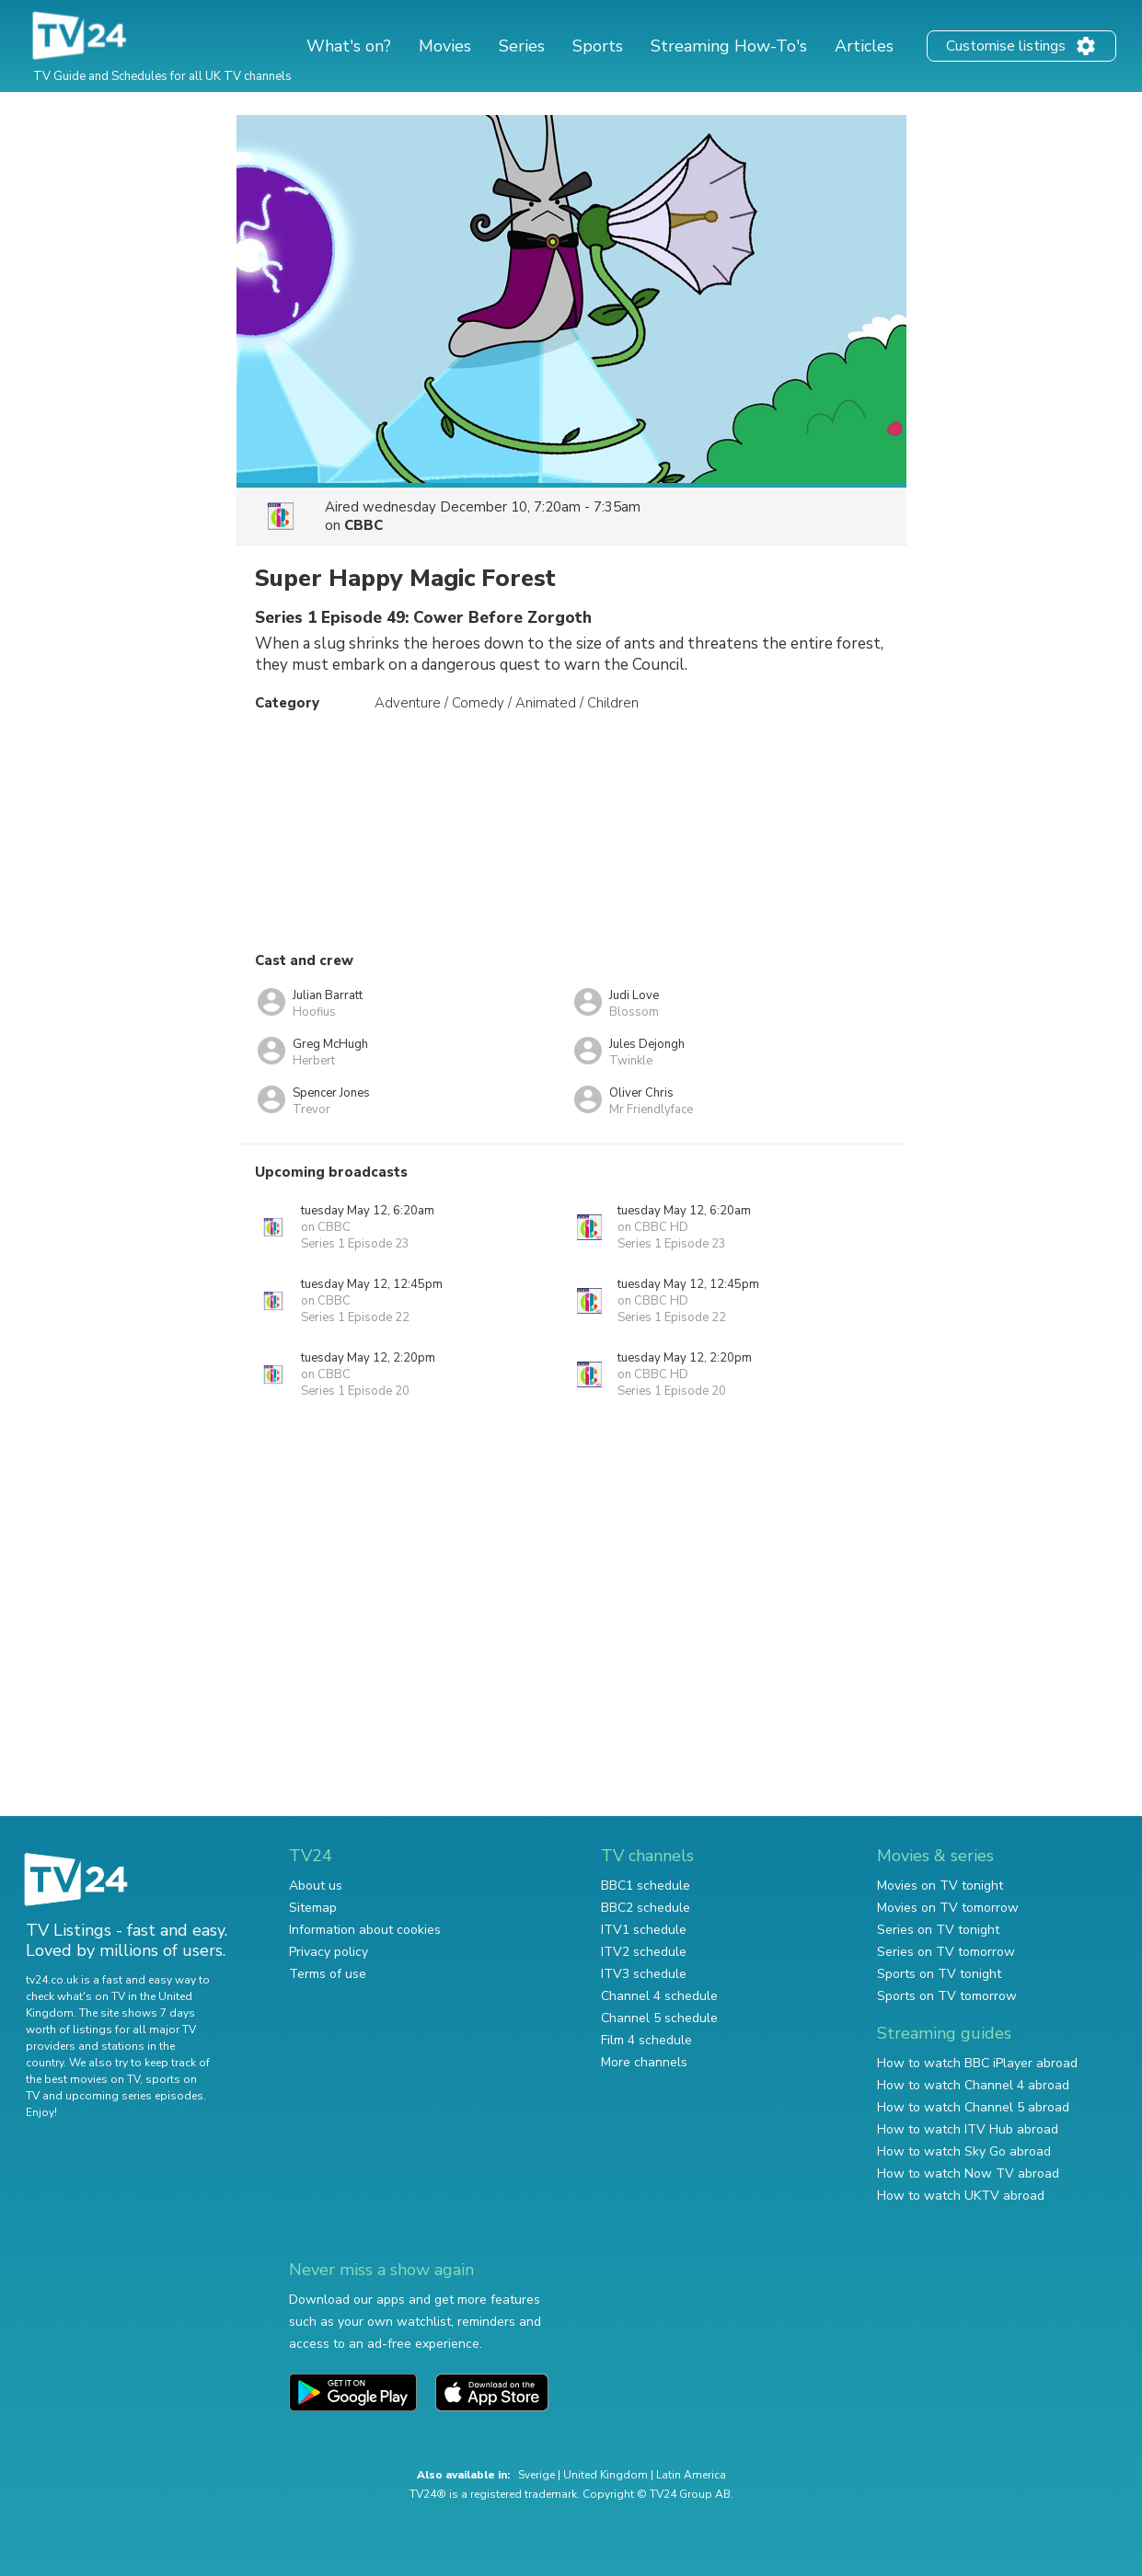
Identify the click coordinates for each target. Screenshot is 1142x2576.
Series (522, 46)
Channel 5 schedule (659, 2018)
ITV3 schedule (643, 1974)
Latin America (691, 2474)
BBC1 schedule (645, 1885)
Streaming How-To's (729, 46)
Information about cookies (365, 1929)
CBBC (363, 525)
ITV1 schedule (643, 1929)
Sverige (536, 2474)
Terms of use (327, 1974)
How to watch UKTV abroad (960, 2195)
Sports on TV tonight (939, 1974)
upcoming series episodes (134, 2095)
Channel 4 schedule (659, 1996)
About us (315, 1885)
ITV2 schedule (643, 1952)
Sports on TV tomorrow (947, 1996)
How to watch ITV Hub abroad (967, 2129)
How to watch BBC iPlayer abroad (977, 2063)
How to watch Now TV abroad (968, 2173)
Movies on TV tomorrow (948, 1907)
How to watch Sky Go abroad (964, 2151)
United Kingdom (605, 2474)
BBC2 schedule (645, 1907)
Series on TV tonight (938, 1929)
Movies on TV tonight (940, 1885)
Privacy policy (328, 1952)
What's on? (348, 46)
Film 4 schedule (646, 2040)
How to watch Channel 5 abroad (973, 2107)
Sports (597, 46)
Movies (445, 46)
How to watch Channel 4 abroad (973, 2085)
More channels (644, 2062)
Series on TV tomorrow (946, 1952)
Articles (864, 46)
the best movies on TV (83, 2079)
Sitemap (313, 1907)
